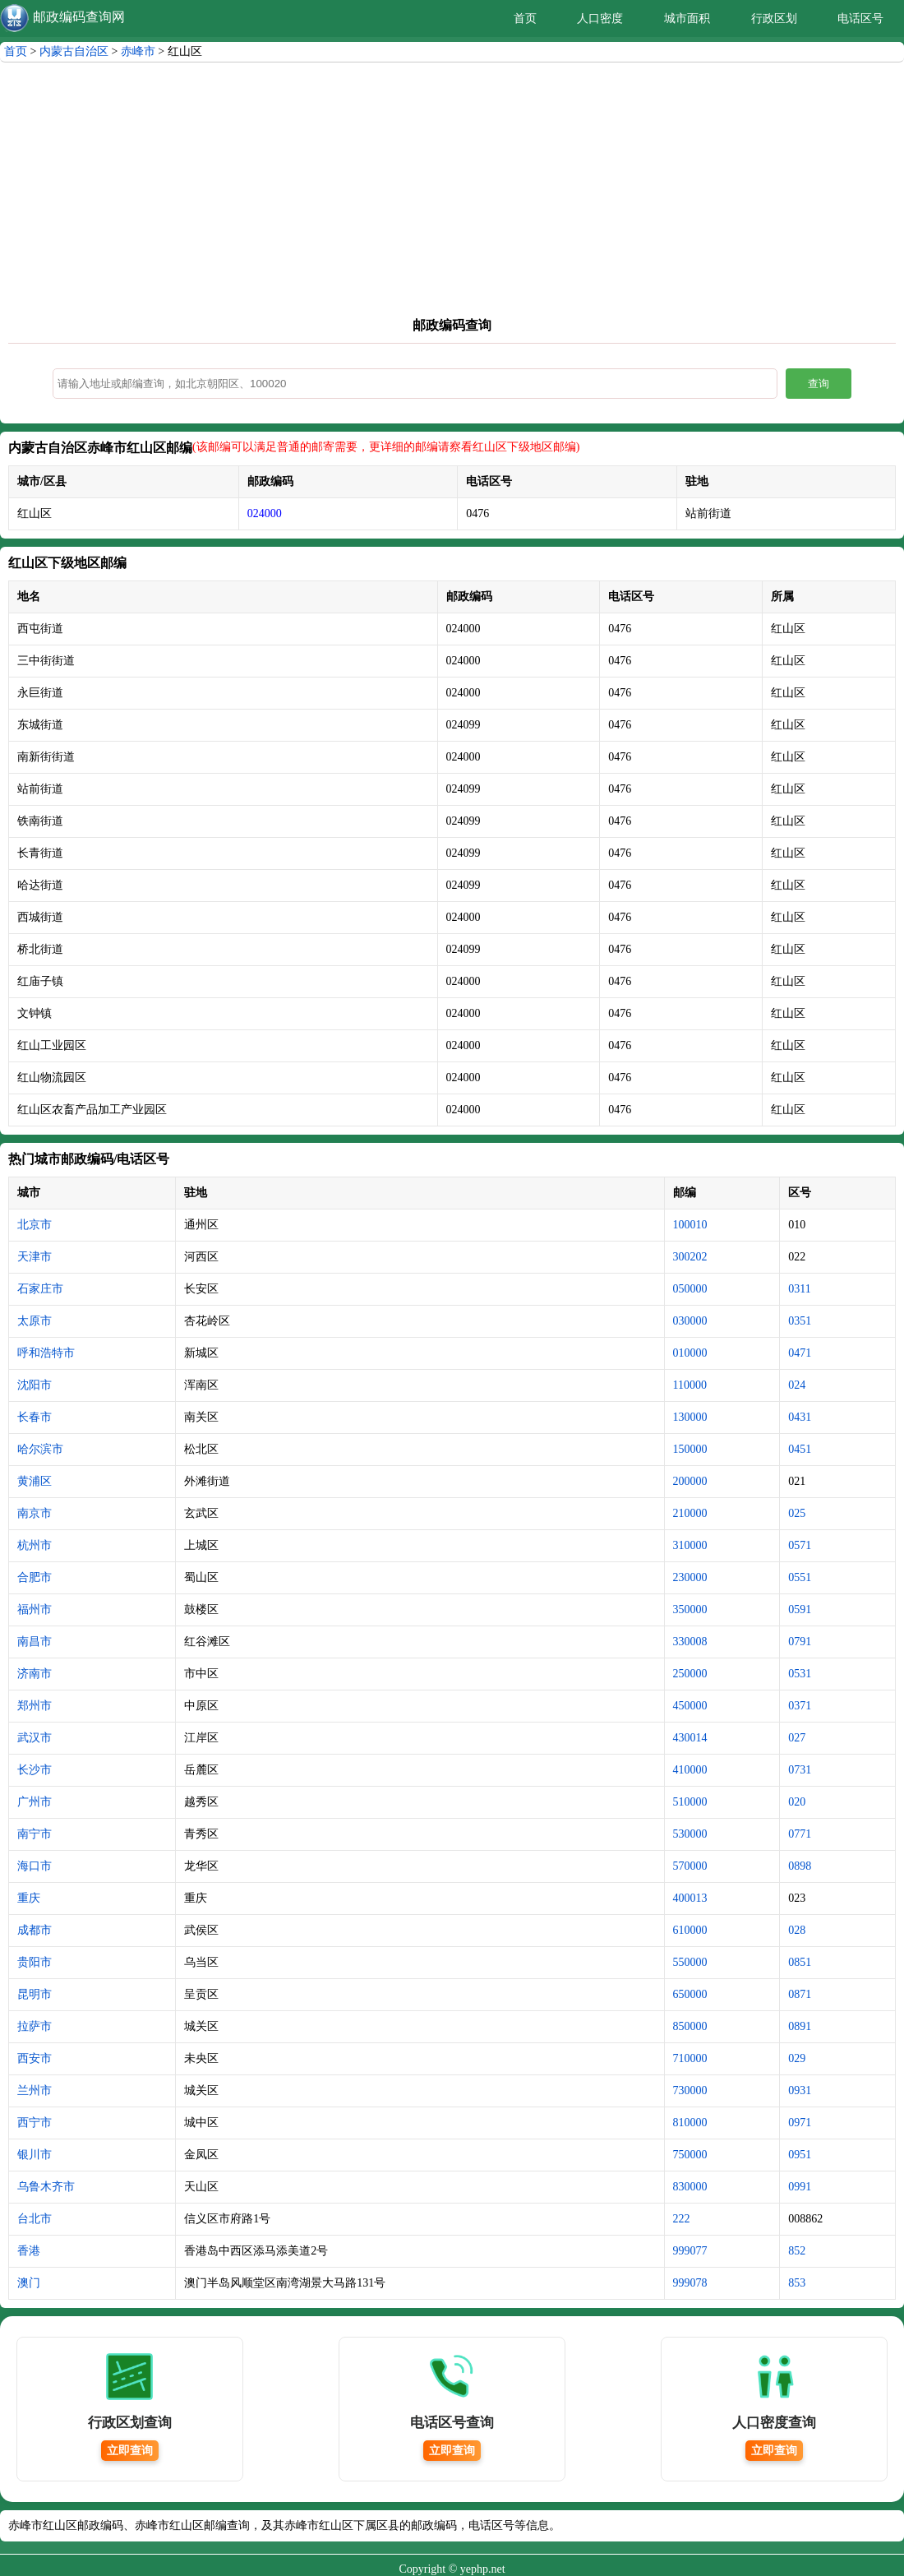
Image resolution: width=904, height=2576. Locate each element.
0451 (799, 1449)
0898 (799, 1866)
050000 (690, 1289)
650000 (690, 1994)
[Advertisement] (452, 194)
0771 (799, 1834)
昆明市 (34, 1994)
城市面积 (687, 18)
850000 (690, 2026)
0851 (799, 1962)
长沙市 (34, 1770)
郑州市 (34, 1706)
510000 (690, 1802)
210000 (690, 1513)
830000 (690, 2187)
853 (796, 2283)
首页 (525, 18)
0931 (799, 2090)
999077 (690, 2251)
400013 (690, 1898)
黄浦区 (34, 1481)
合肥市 (34, 1577)
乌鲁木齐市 (46, 2187)
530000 (690, 1834)
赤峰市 (138, 51)
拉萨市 (34, 2026)
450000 (690, 1706)
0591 (799, 1609)
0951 (799, 2154)
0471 (799, 1353)
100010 (690, 1225)
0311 (799, 1289)
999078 (690, 2283)
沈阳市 (34, 1385)
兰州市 (34, 2090)
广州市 (34, 1802)
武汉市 (34, 1738)
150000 (690, 1449)
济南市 (34, 1673)
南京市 (34, 1513)
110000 (690, 1385)
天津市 (34, 1257)
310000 (690, 1545)
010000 (690, 1353)
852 (796, 2251)
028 (796, 1930)
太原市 (34, 1321)
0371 (799, 1706)
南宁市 (34, 1834)
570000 (690, 1866)
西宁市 (34, 2122)
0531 (799, 1673)
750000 (690, 2154)
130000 (690, 1417)
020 (796, 1802)
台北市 (34, 2219)
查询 (818, 383)
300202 (690, 1257)
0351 (799, 1321)
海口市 (34, 1866)
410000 (690, 1770)
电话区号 (860, 18)
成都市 (34, 1930)
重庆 (28, 1898)
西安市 (34, 2058)
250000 (690, 1673)
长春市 (34, 1417)
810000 (690, 2122)
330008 (690, 1641)
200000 (690, 1481)
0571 (799, 1545)
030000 (690, 1321)
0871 (799, 1994)
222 (681, 2219)
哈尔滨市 (40, 1449)
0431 (799, 1417)
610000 (690, 1930)
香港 (28, 2251)
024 (796, 1385)
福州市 (34, 1609)
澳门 (28, 2283)
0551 (799, 1577)
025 (796, 1513)
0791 (799, 1641)
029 (796, 2058)
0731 (799, 1770)
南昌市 (34, 1641)
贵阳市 (34, 1962)
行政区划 (774, 18)
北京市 (34, 1225)
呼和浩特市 (46, 1353)
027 (796, 1738)
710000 (690, 2058)
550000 (690, 1962)
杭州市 (34, 1545)
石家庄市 (40, 1289)
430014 (690, 1738)
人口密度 (600, 18)
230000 (690, 1577)
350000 (690, 1609)
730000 (690, 2090)
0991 (799, 2187)
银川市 (34, 2154)
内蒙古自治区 (73, 51)
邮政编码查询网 (79, 17)
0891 (799, 2026)
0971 (799, 2122)
